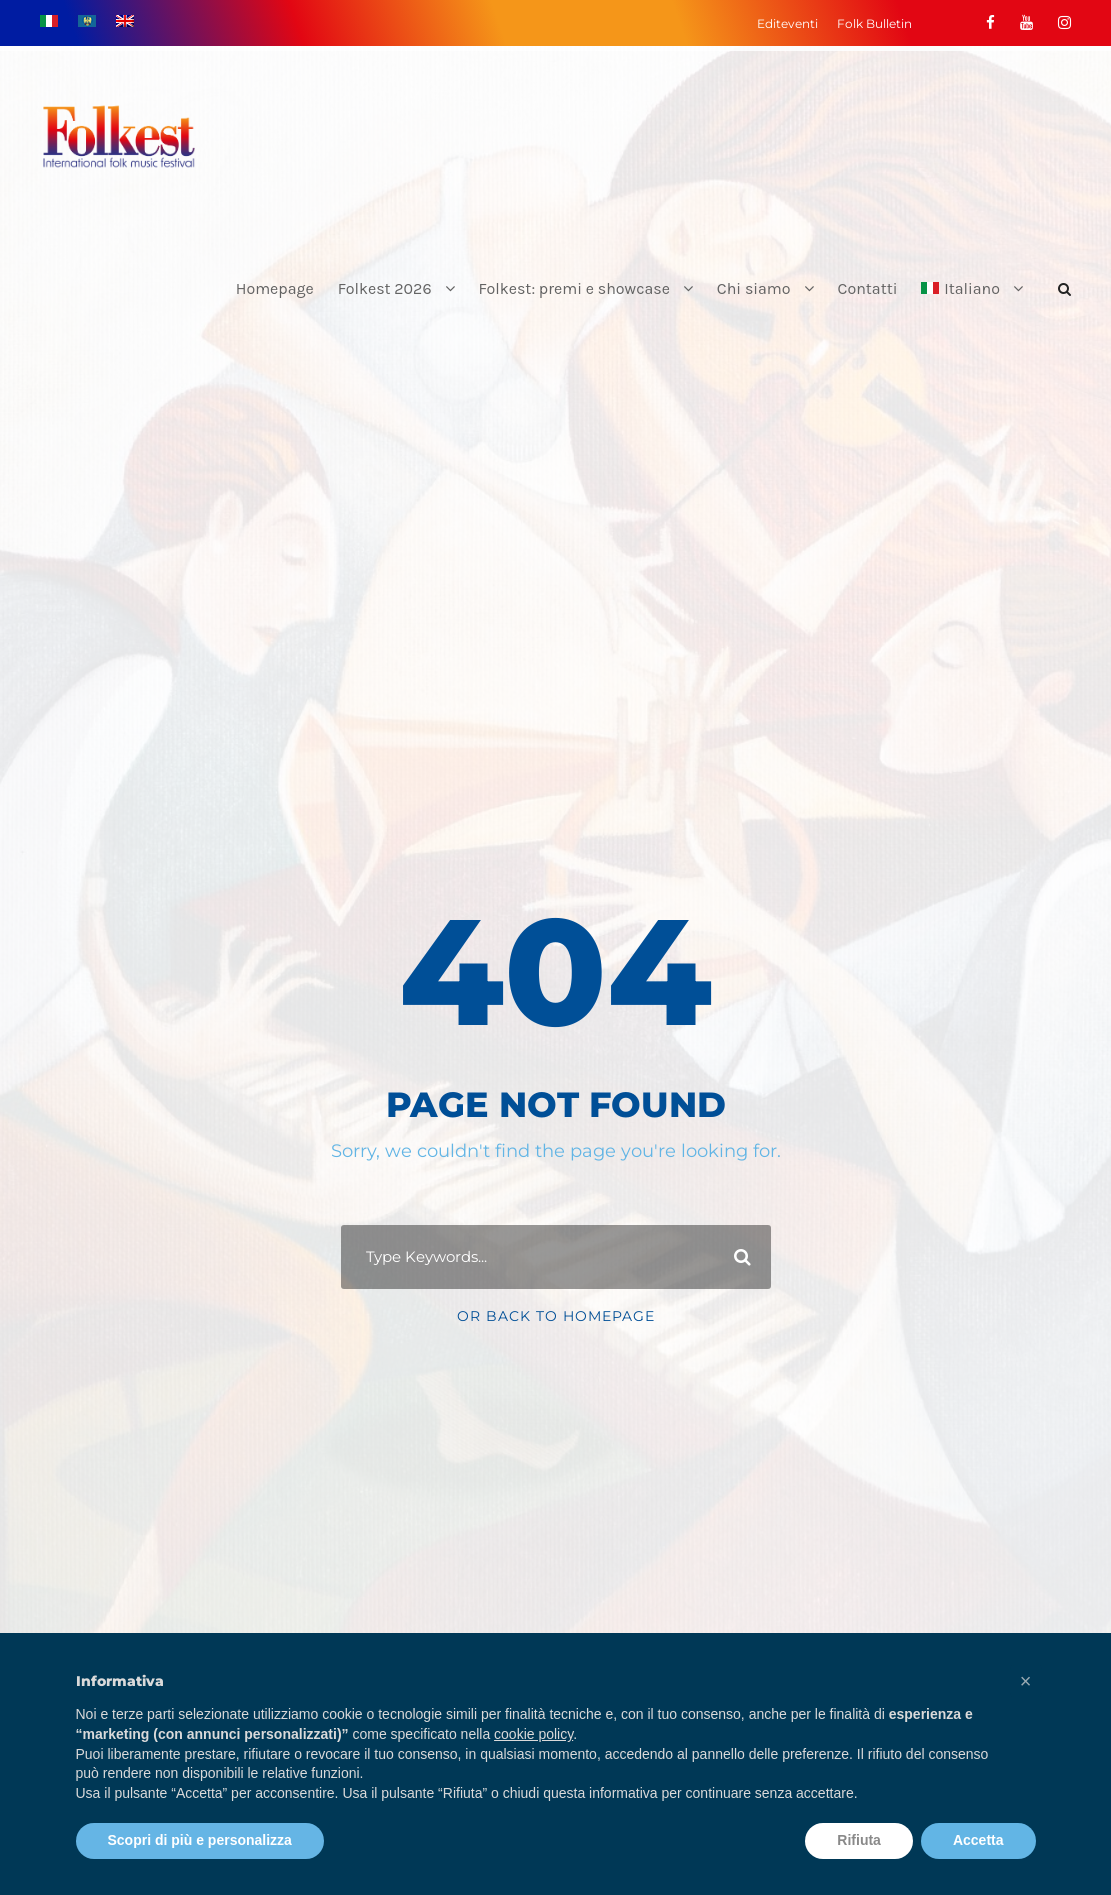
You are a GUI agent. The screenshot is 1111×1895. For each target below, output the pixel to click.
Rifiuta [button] (859, 1840)
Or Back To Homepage (556, 1316)
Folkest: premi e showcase (574, 288)
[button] (1026, 1681)
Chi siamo (754, 288)
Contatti (868, 288)
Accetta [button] (978, 1840)
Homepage (275, 288)
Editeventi (787, 23)
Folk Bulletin (874, 23)
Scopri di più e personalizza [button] (200, 1840)
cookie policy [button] (533, 1734)
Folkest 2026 (385, 288)
